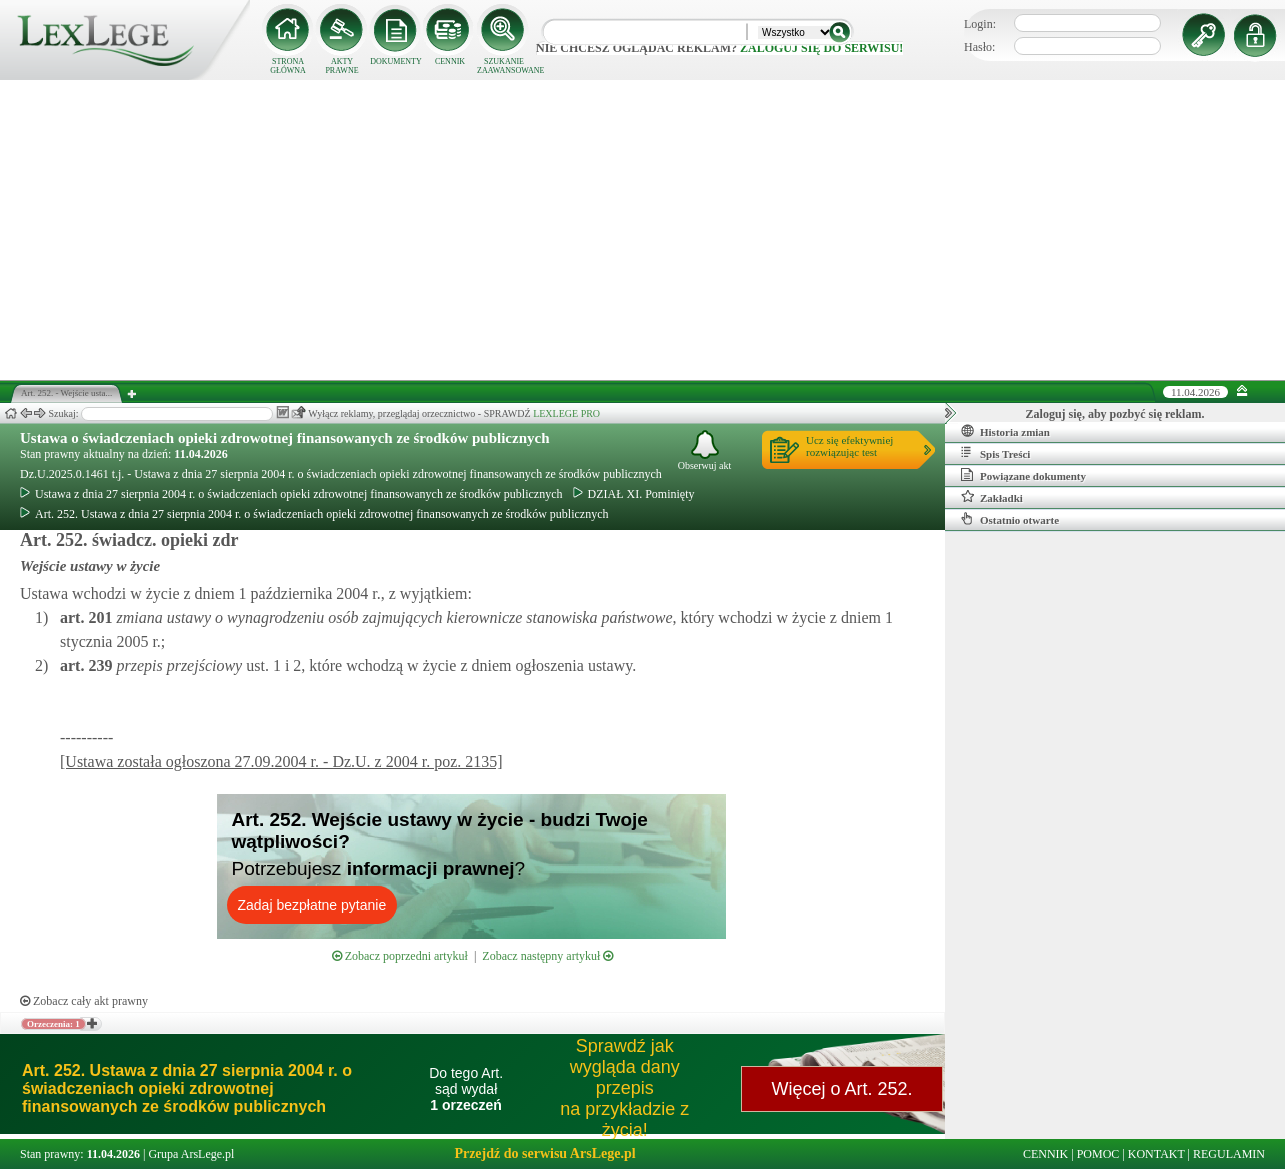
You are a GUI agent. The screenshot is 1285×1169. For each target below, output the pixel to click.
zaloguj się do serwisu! (821, 48)
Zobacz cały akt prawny (84, 1001)
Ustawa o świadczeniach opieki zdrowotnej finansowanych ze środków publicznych (284, 438)
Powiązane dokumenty (1023, 475)
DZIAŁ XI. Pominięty (634, 494)
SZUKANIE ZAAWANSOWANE (504, 66)
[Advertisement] (643, 230)
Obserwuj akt (705, 450)
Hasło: (979, 47)
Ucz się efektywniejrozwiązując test (849, 446)
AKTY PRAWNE (341, 66)
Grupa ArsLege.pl (191, 1154)
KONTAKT (1156, 1154)
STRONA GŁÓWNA (288, 66)
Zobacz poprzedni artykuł (400, 956)
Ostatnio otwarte (1010, 519)
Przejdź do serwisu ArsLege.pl (544, 1153)
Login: (980, 24)
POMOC (1098, 1154)
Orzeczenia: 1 (53, 1024)
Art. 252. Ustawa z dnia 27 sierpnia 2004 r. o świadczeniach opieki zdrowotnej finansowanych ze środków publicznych (314, 514)
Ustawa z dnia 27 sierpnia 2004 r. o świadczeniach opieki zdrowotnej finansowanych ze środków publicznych (291, 494)
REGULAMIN (1229, 1154)
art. (86, 617)
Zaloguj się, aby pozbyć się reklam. (1115, 414)
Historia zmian (1005, 431)
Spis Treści (995, 453)
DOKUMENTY (396, 61)
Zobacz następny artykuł (547, 956)
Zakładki (992, 497)
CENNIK (450, 61)
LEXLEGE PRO (566, 413)
